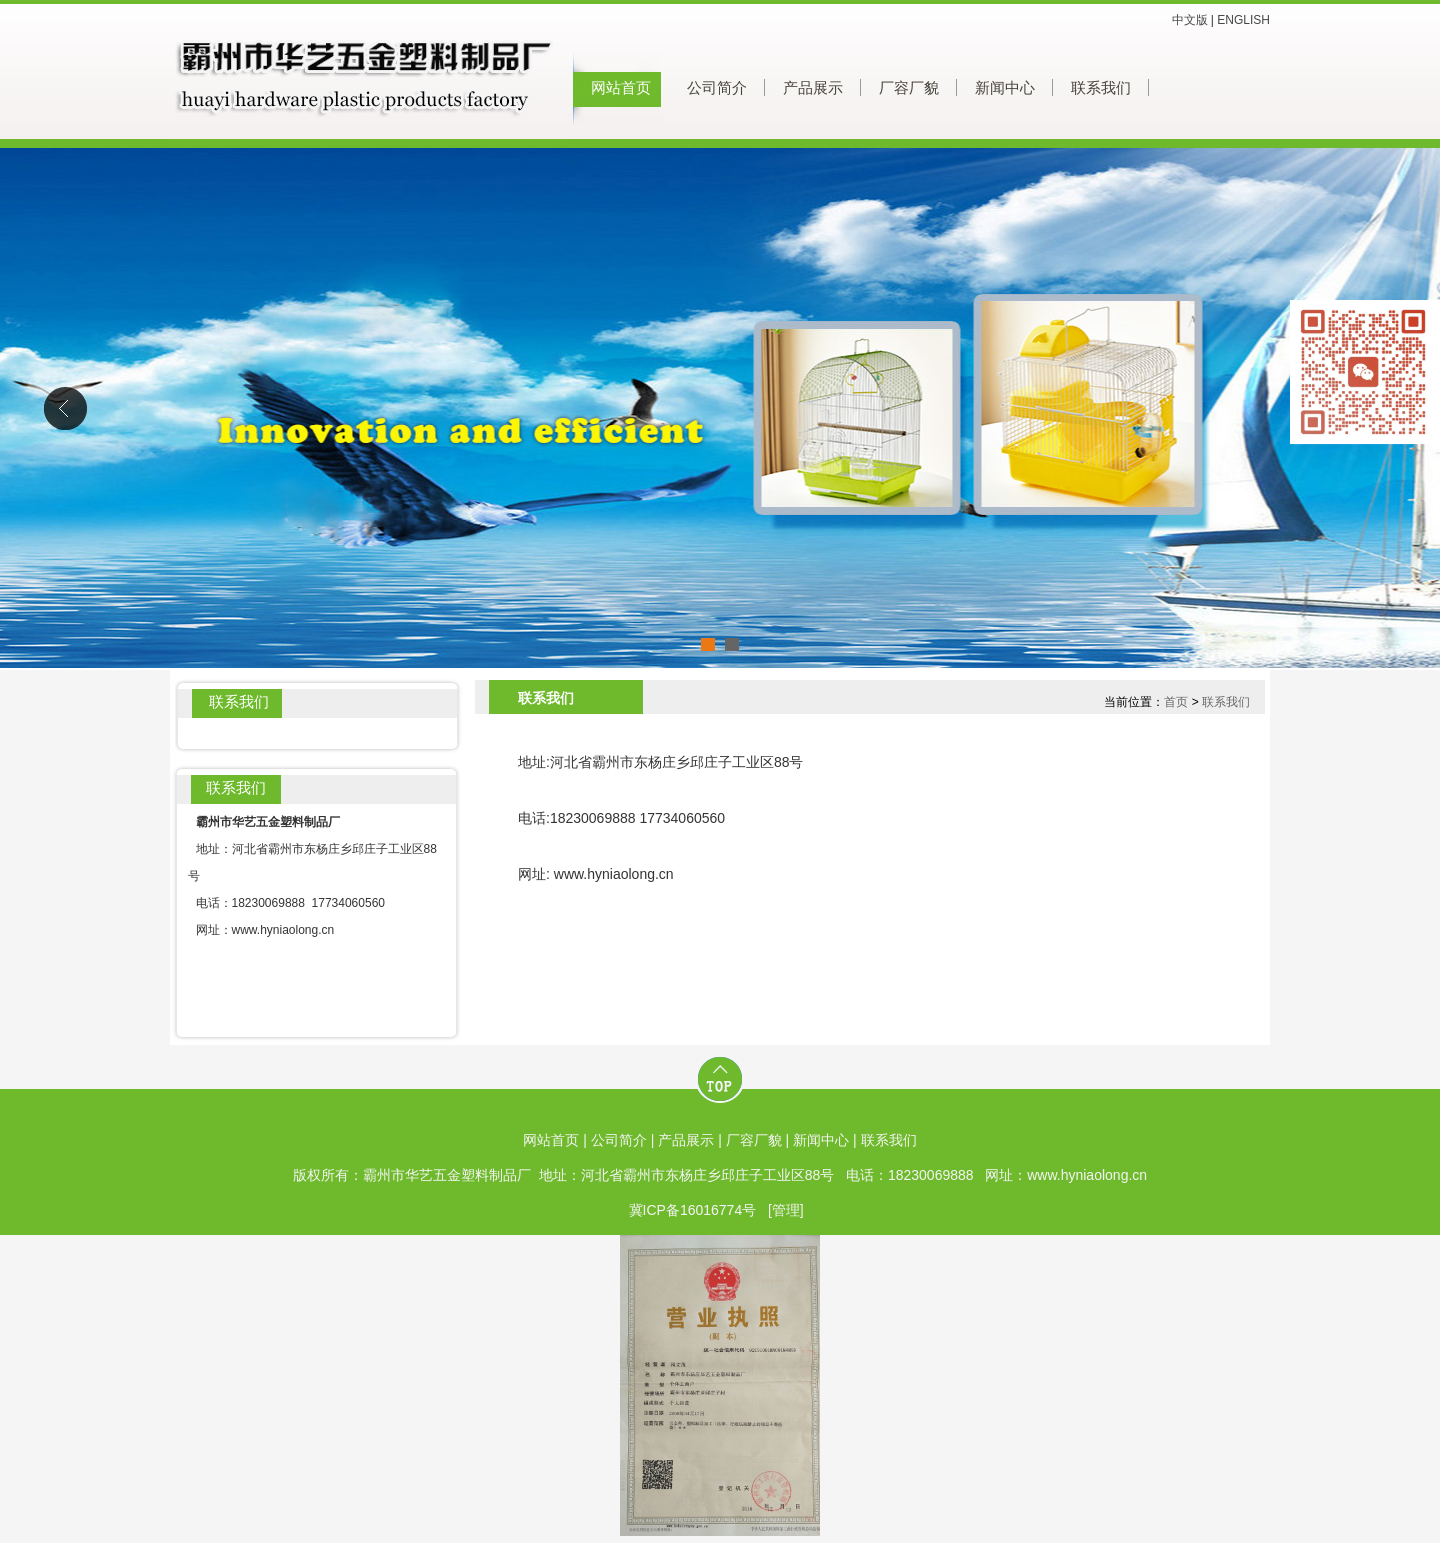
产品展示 (813, 88)
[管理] (786, 1210)
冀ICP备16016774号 (693, 1210)
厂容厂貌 (909, 88)
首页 (1176, 702)
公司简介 (717, 88)
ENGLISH (1243, 20)
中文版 (1190, 20)
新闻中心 (1005, 88)
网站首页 (621, 88)
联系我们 (1101, 88)
